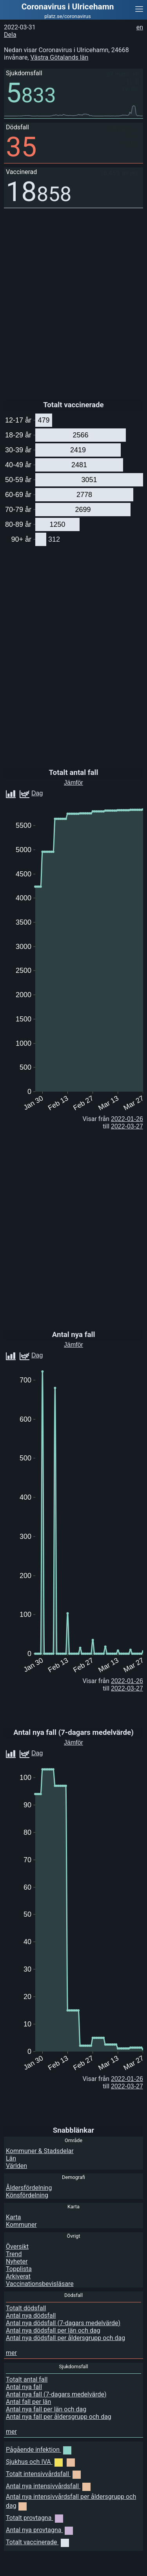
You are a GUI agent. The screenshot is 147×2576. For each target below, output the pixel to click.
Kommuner (21, 2224)
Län (11, 2158)
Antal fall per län (28, 2401)
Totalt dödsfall (26, 2308)
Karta (13, 2217)
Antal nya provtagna (39, 2530)
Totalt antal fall (26, 2379)
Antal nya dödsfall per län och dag (53, 2330)
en (139, 27)
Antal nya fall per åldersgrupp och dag (58, 2416)
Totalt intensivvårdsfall (43, 2474)
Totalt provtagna (34, 2518)
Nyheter (16, 2261)
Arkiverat (18, 2276)
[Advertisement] (84, 2566)
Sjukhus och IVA (40, 2461)
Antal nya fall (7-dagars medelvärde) (56, 2394)
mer (11, 2352)
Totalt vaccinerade (37, 2542)
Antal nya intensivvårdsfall (48, 2486)
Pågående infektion (38, 2449)
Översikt (17, 2246)
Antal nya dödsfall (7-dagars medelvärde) (63, 2323)
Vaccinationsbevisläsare (40, 2284)
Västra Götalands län (59, 57)
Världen (16, 2166)
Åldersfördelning (29, 2187)
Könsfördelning (27, 2195)
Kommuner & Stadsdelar (40, 2151)
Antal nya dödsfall (31, 2315)
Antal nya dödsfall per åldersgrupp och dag (65, 2338)
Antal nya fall (24, 2387)
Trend (14, 2254)
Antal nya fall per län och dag (46, 2409)
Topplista (19, 2269)
